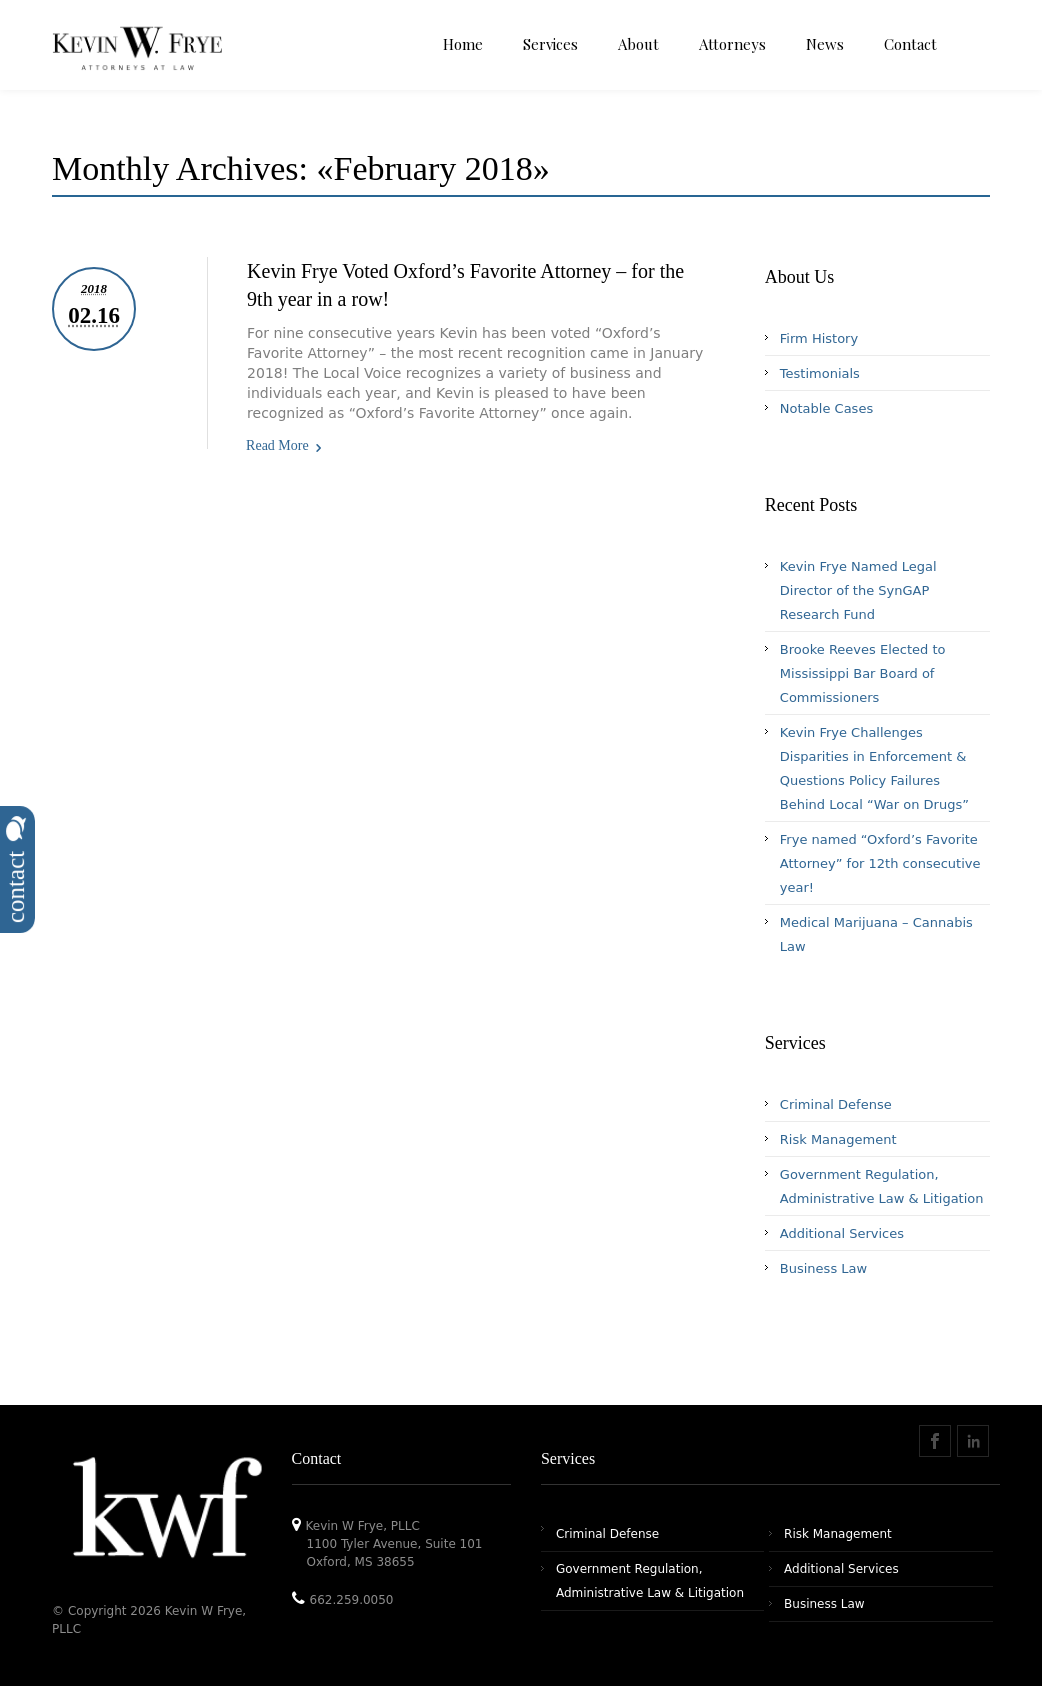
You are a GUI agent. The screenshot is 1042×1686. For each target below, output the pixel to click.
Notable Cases (826, 408)
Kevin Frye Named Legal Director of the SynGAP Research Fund (858, 590)
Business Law (823, 1268)
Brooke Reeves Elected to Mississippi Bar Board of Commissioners (863, 673)
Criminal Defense (836, 1104)
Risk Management (838, 1139)
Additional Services (842, 1233)
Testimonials (820, 373)
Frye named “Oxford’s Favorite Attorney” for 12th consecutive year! (880, 863)
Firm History (819, 338)
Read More (277, 445)
